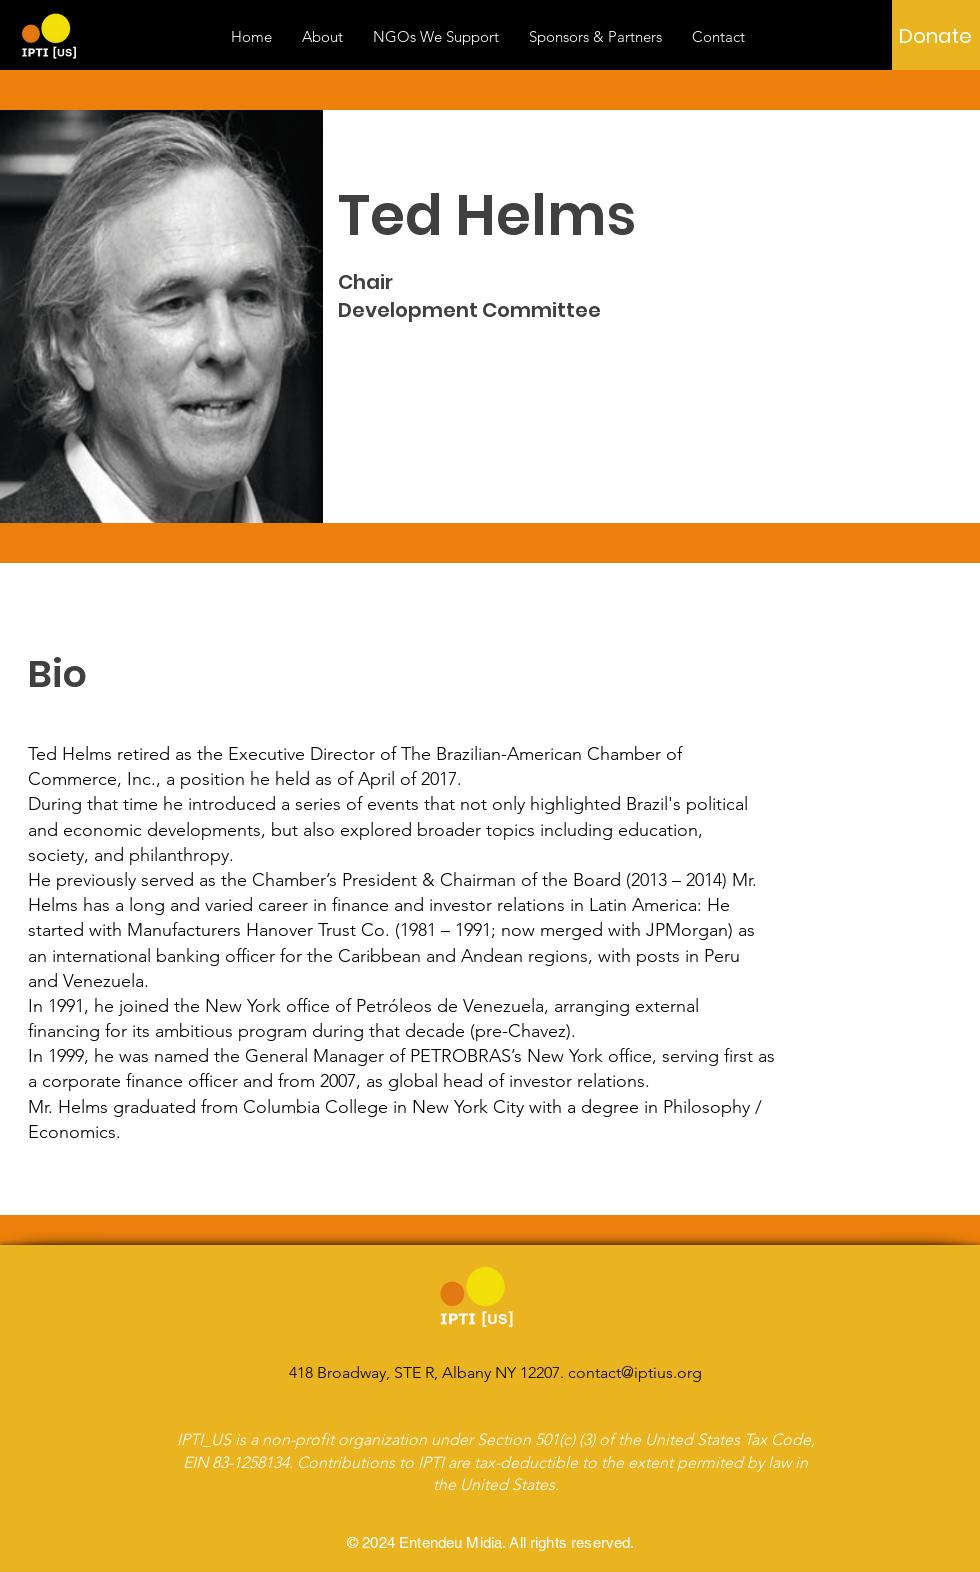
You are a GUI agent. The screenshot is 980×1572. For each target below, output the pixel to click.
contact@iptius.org (635, 1372)
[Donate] (935, 36)
